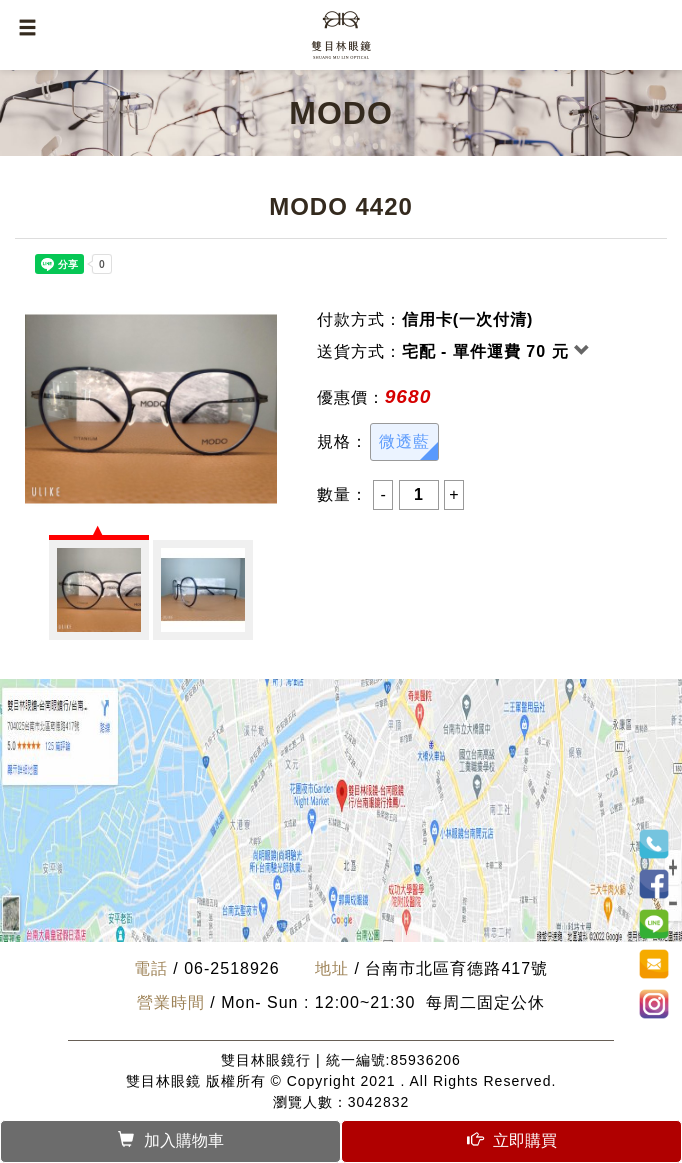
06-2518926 (231, 968)
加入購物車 (171, 1140)
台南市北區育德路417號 (456, 968)
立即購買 (512, 1140)
